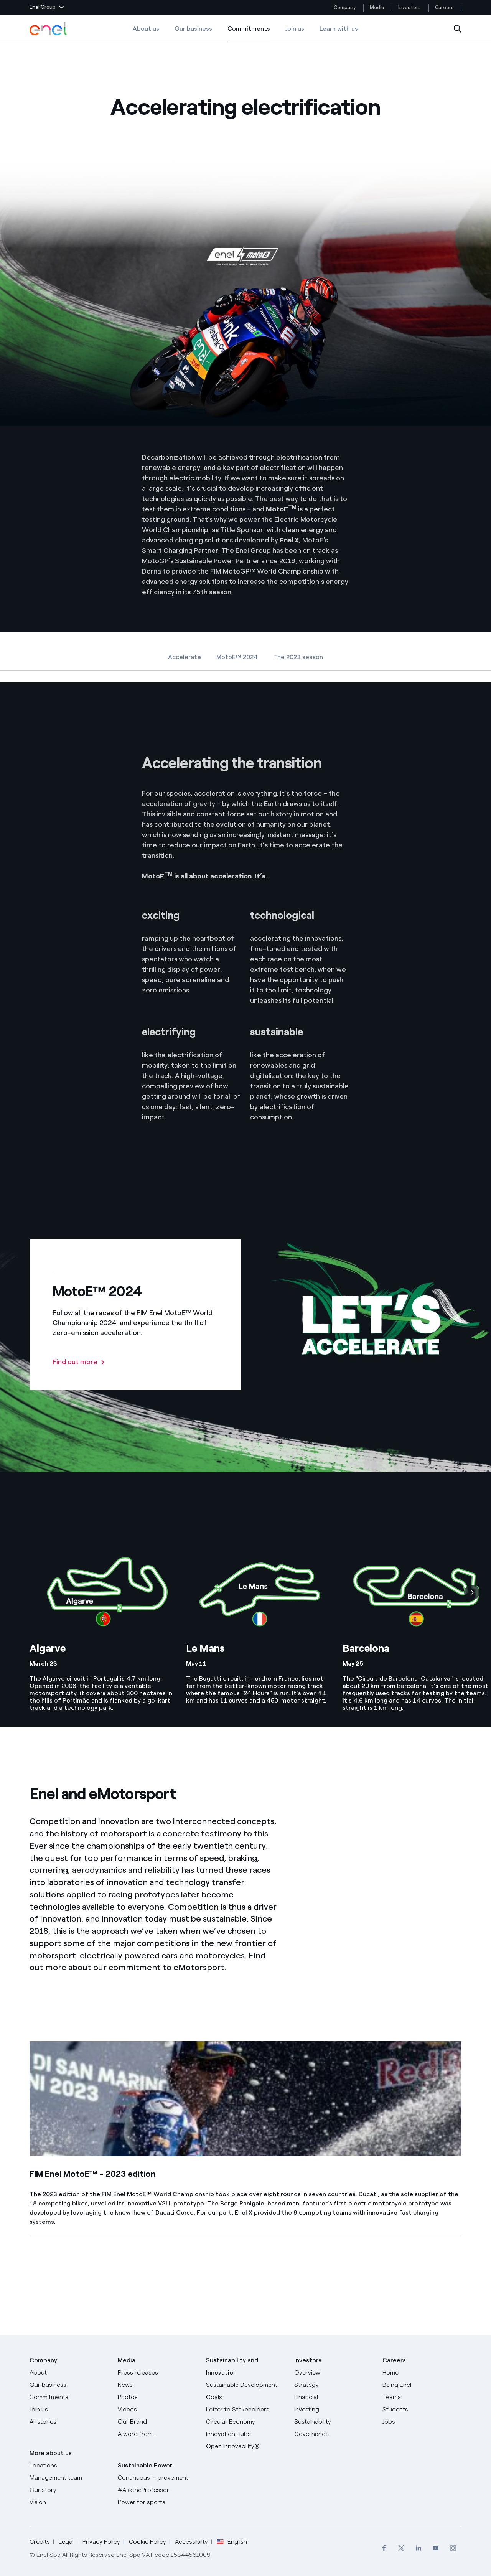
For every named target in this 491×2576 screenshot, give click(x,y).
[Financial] (333, 2397)
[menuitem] (383, 2548)
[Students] (421, 2409)
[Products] (69, 2385)
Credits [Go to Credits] (40, 2541)
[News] (157, 2385)
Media (377, 7)
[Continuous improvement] (157, 2478)
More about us (51, 2453)
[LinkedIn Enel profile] (418, 2548)
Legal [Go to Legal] (66, 2541)
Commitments (248, 34)
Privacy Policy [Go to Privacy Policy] (101, 2541)
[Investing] (333, 2409)
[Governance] (333, 2434)
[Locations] (69, 2465)
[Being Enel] (421, 2385)
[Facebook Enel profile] (383, 2548)
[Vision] (69, 2502)
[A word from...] (157, 2434)
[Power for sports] (157, 2502)
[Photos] (157, 2397)
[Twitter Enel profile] (401, 2548)
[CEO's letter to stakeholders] (245, 2409)
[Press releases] (157, 2373)
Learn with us (339, 28)
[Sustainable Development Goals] (245, 2391)
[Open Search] (457, 29)
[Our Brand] (157, 2422)
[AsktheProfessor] (157, 2490)
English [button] (232, 2542)
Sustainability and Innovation (232, 2366)
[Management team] (69, 2478)
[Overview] (333, 2373)
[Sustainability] (333, 2422)
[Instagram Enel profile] (452, 2548)
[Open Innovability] (245, 2446)
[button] (46, 7)
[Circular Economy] (245, 2422)
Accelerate (184, 657)
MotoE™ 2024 (237, 657)
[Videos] (157, 2409)
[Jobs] (421, 2422)
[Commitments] (69, 2397)
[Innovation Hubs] (245, 2434)
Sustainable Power (145, 2465)
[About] (69, 2373)
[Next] (471, 1592)
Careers (445, 7)
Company (345, 7)
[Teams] (421, 2397)
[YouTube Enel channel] (435, 2548)
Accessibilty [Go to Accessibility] (191, 2541)
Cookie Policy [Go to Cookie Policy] (147, 2541)
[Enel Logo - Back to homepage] (49, 29)
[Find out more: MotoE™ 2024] (79, 1362)
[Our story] (69, 2490)
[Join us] (69, 2409)
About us (146, 28)
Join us (294, 28)
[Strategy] (333, 2385)
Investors (409, 7)
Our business (193, 28)
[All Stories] (69, 2422)
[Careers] (421, 2373)
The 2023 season (298, 657)
